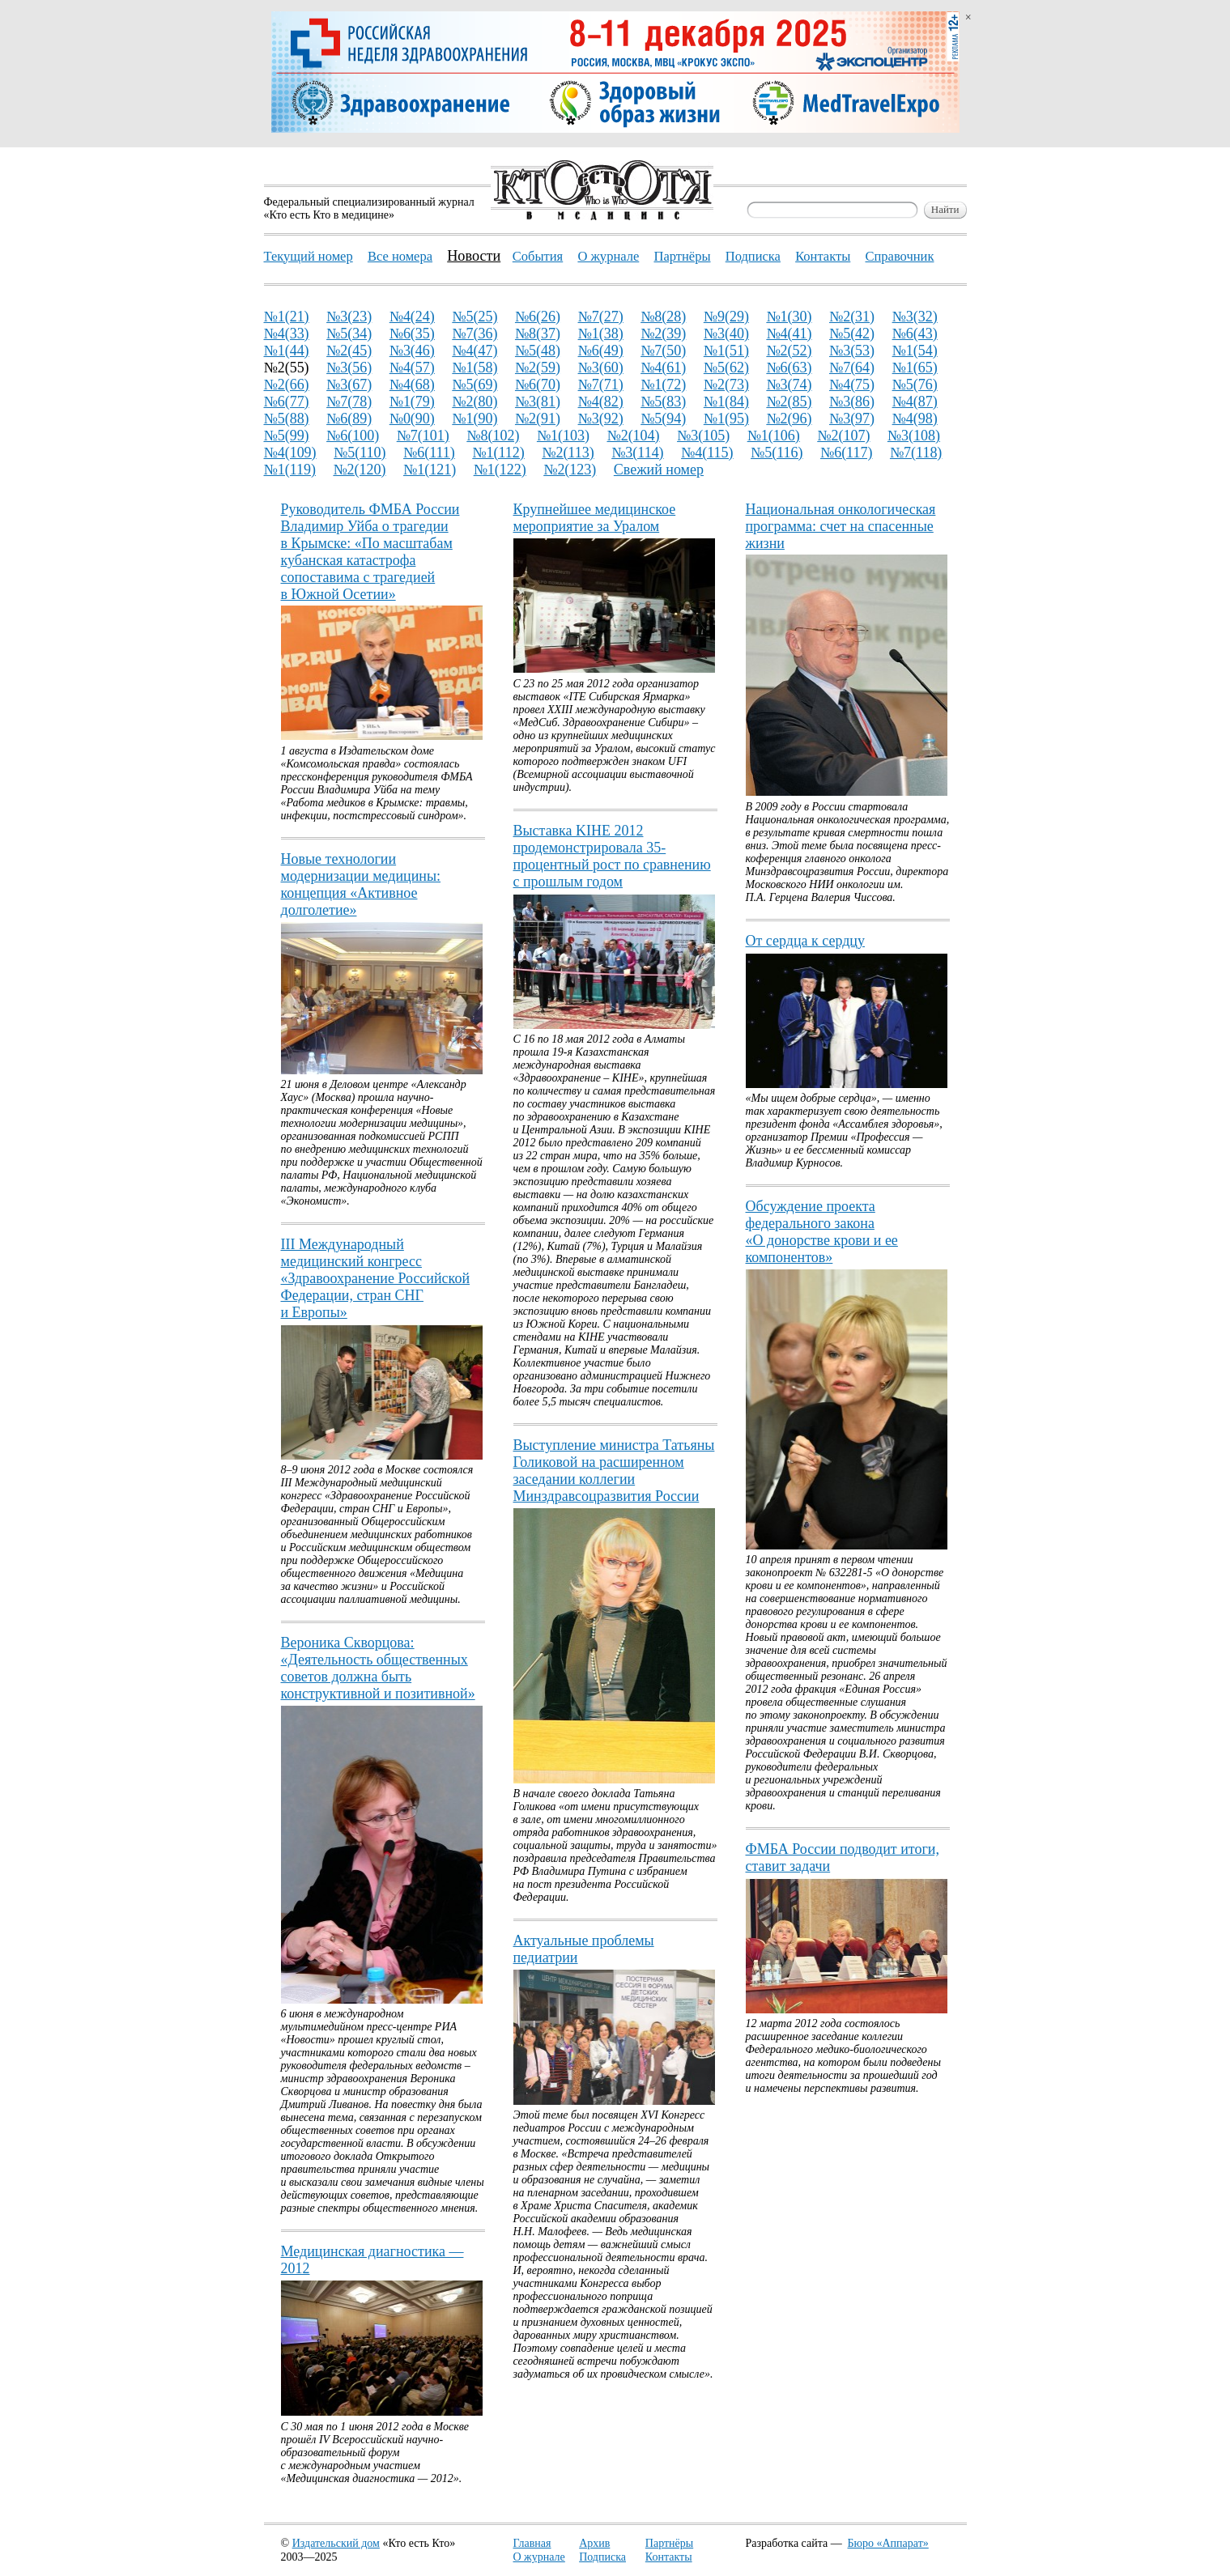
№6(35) (412, 333)
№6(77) (286, 401)
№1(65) (915, 367)
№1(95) (726, 418)
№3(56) (349, 367)
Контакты (668, 2557)
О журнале (539, 2557)
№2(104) (632, 435)
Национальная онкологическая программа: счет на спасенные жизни (841, 526)
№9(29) (726, 316)
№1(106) (773, 435)
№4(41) (788, 333)
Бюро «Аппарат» (888, 2543)
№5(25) (474, 316)
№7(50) (663, 350)
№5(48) (537, 350)
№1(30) (788, 316)
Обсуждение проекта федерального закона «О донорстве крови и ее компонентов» (822, 1231)
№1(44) (286, 350)
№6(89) (349, 418)
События (538, 256)
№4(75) (852, 384)
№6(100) (352, 435)
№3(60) (601, 367)
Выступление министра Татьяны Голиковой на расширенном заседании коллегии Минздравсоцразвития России (614, 1470)
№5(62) (726, 367)
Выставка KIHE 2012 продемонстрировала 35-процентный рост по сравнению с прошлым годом (612, 856)
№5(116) (776, 452)
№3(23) (349, 316)
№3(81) (537, 401)
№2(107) (843, 435)
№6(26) (537, 316)
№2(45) (349, 350)
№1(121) (429, 469)
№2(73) (726, 384)
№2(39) (663, 333)
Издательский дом (336, 2543)
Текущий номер (308, 256)
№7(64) (852, 367)
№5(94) (663, 418)
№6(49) (601, 350)
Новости (473, 256)
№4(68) (412, 384)
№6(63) (788, 367)
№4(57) (412, 367)
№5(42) (852, 333)
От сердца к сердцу (805, 941)
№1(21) (286, 316)
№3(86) (852, 401)
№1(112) (498, 452)
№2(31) (852, 316)
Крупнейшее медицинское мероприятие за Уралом (594, 517)
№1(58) (474, 367)
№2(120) (359, 469)
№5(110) (359, 452)
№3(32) (915, 316)
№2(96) (788, 418)
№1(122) (500, 469)
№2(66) (286, 384)
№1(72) (663, 384)
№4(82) (601, 401)
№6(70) (537, 384)
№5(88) (286, 418)
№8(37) (537, 333)
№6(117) (846, 452)
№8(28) (663, 316)
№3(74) (788, 384)
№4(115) (707, 452)
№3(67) (349, 384)
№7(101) (423, 435)
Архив (594, 2543)
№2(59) (537, 367)
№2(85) (788, 401)
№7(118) (916, 452)
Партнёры (669, 2543)
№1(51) (726, 350)
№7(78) (349, 401)
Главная (532, 2543)
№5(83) (663, 401)
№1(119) (290, 469)
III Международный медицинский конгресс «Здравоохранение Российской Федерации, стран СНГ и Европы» (375, 1278)
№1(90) (474, 418)
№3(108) (913, 435)
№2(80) (474, 401)
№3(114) (637, 452)
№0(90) (412, 418)
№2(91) (537, 418)
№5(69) (474, 384)
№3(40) (726, 333)
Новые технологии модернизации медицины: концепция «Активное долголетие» (361, 884)
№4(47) (474, 350)
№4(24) (412, 316)
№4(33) (286, 333)
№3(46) (412, 350)
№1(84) (726, 401)
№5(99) (286, 435)
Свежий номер (659, 469)
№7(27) (601, 316)
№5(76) (915, 384)
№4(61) (663, 367)
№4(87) (915, 401)
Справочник (899, 256)
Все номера (400, 256)
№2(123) (569, 469)
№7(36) (474, 333)
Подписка (602, 2557)
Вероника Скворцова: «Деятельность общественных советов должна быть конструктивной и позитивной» (378, 1668)
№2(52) (788, 350)
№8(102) (492, 435)
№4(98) (915, 418)
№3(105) (703, 435)
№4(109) (290, 452)
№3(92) (601, 418)
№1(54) (915, 350)
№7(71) (601, 384)
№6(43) (915, 333)
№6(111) (429, 452)
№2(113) (568, 452)
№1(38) (601, 333)
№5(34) (349, 333)
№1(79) (412, 401)
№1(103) (563, 435)
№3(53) (852, 350)
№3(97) (852, 418)
